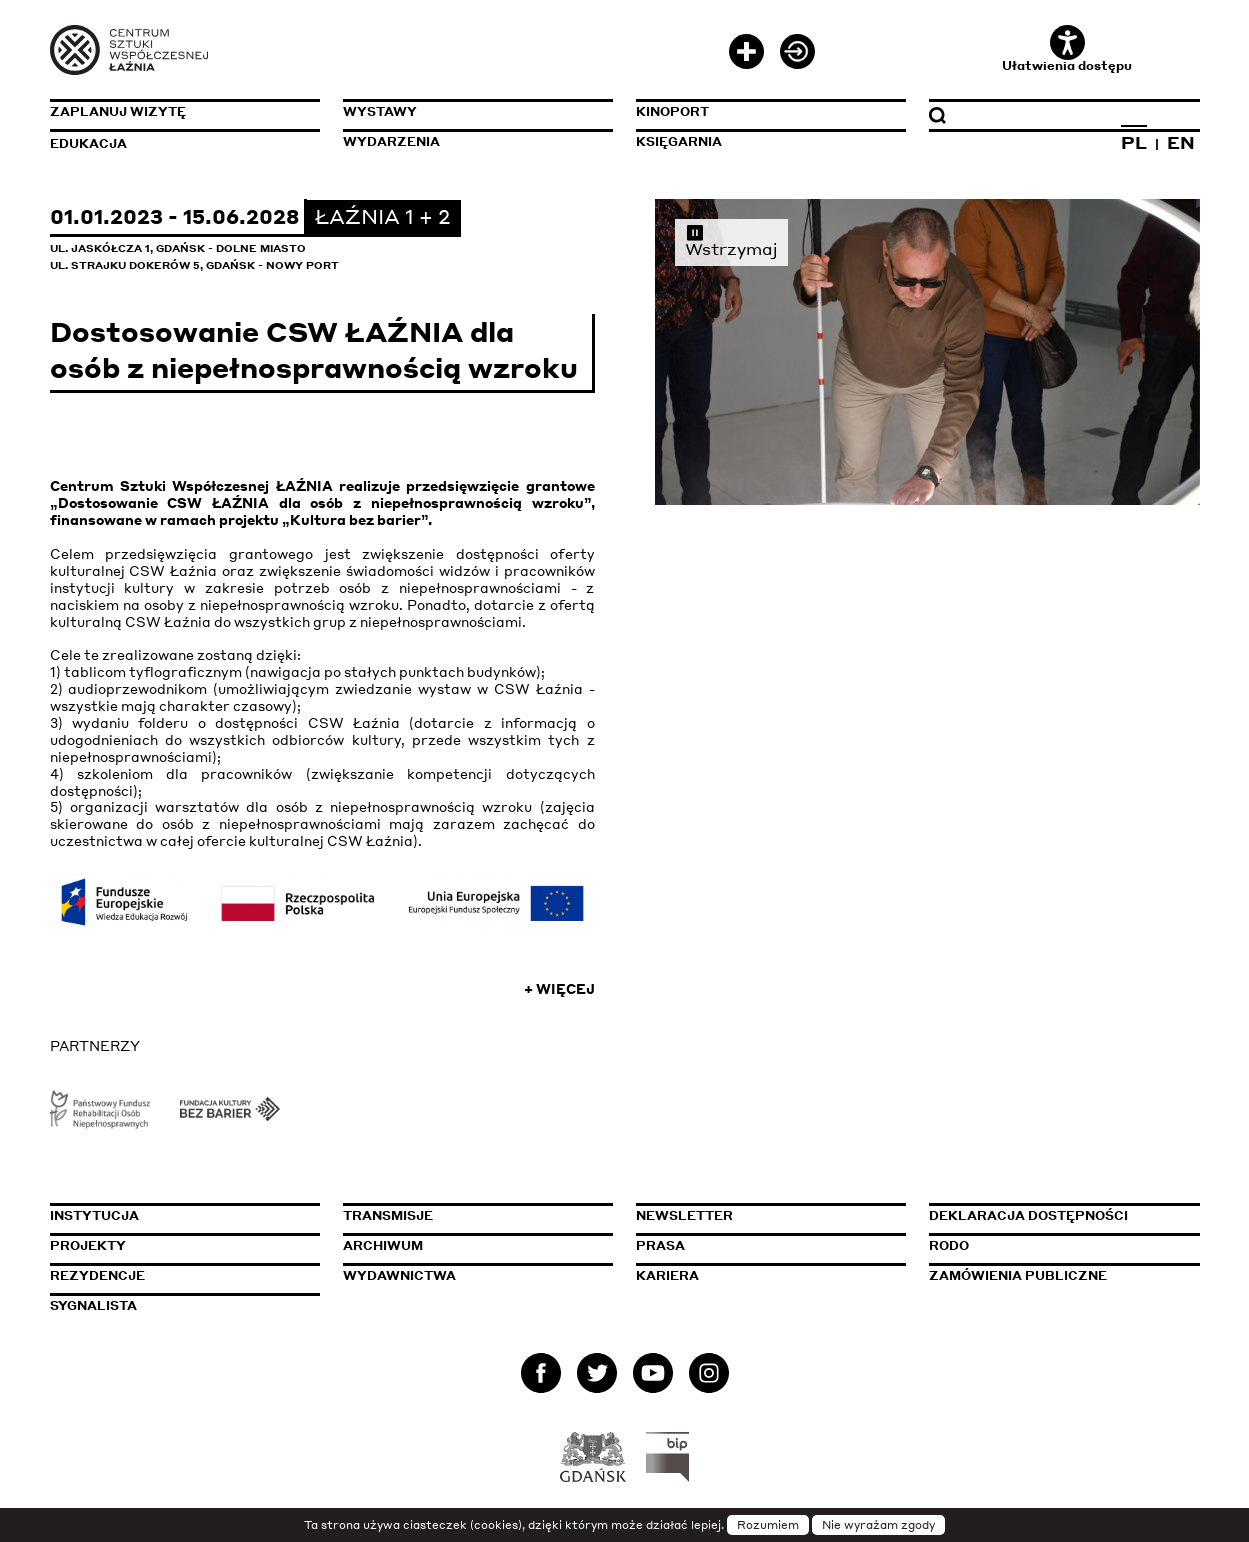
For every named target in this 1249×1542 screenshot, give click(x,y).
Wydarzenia (391, 141)
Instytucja (94, 1215)
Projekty (88, 1245)
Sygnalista (93, 1305)
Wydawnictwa (399, 1275)
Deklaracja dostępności (1028, 1215)
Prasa (660, 1245)
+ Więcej (559, 989)
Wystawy (380, 111)
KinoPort (672, 111)
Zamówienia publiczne (1064, 1275)
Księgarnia (679, 141)
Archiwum (383, 1245)
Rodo (949, 1245)
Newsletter (684, 1215)
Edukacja (88, 143)
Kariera (667, 1275)
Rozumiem (768, 1525)
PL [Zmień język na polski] (1134, 142)
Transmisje (478, 1215)
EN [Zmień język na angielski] (1181, 142)
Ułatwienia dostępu (1067, 49)
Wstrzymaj (731, 240)
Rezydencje (97, 1275)
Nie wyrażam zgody (878, 1525)
